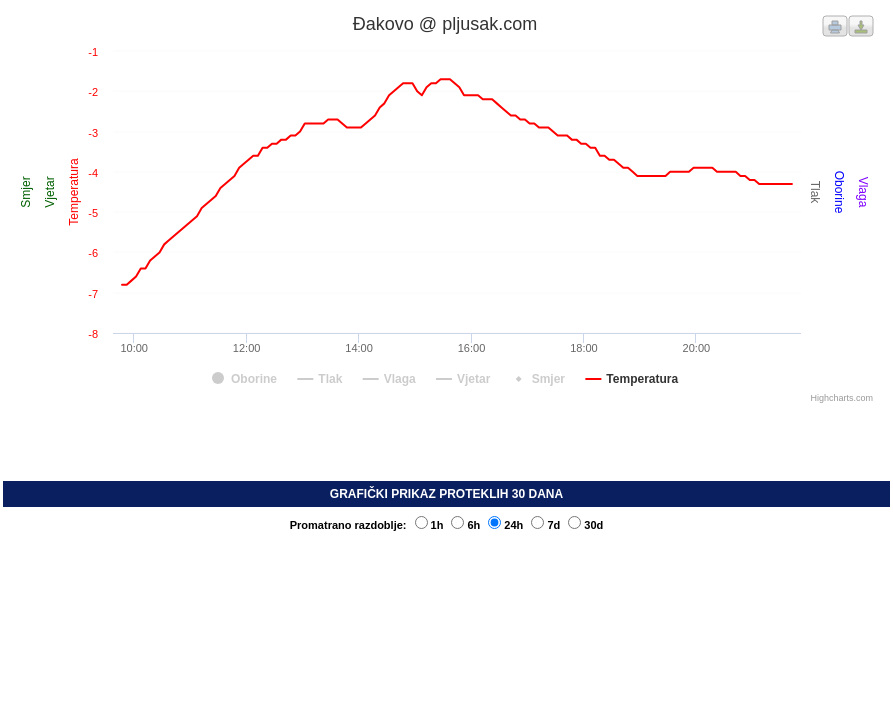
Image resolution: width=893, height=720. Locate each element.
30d (585, 525)
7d (545, 525)
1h (429, 525)
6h (465, 525)
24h (505, 525)
